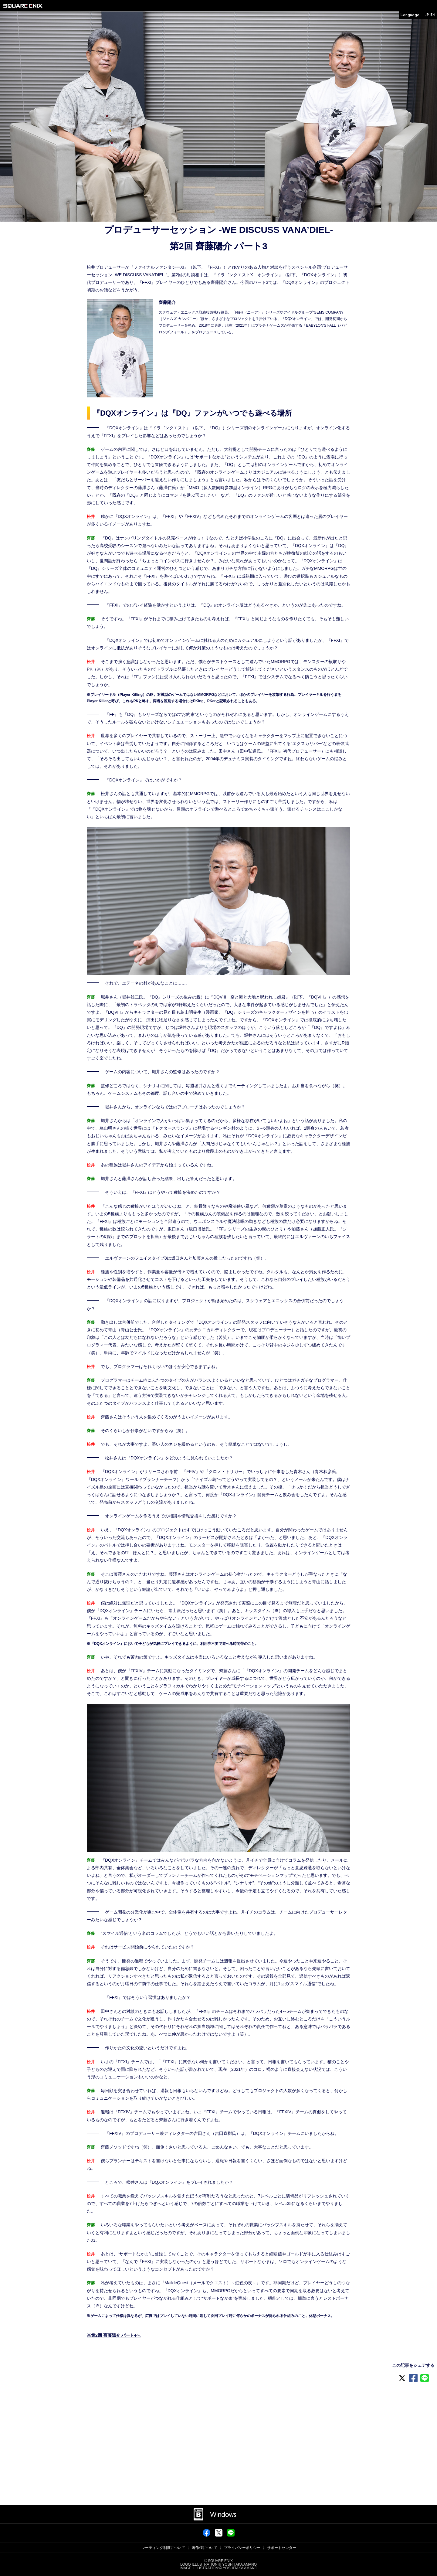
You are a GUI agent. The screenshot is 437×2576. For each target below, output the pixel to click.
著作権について (204, 2548)
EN (432, 16)
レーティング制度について (163, 2548)
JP (424, 16)
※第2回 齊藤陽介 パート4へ (114, 2335)
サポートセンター (281, 2548)
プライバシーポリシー (242, 2548)
